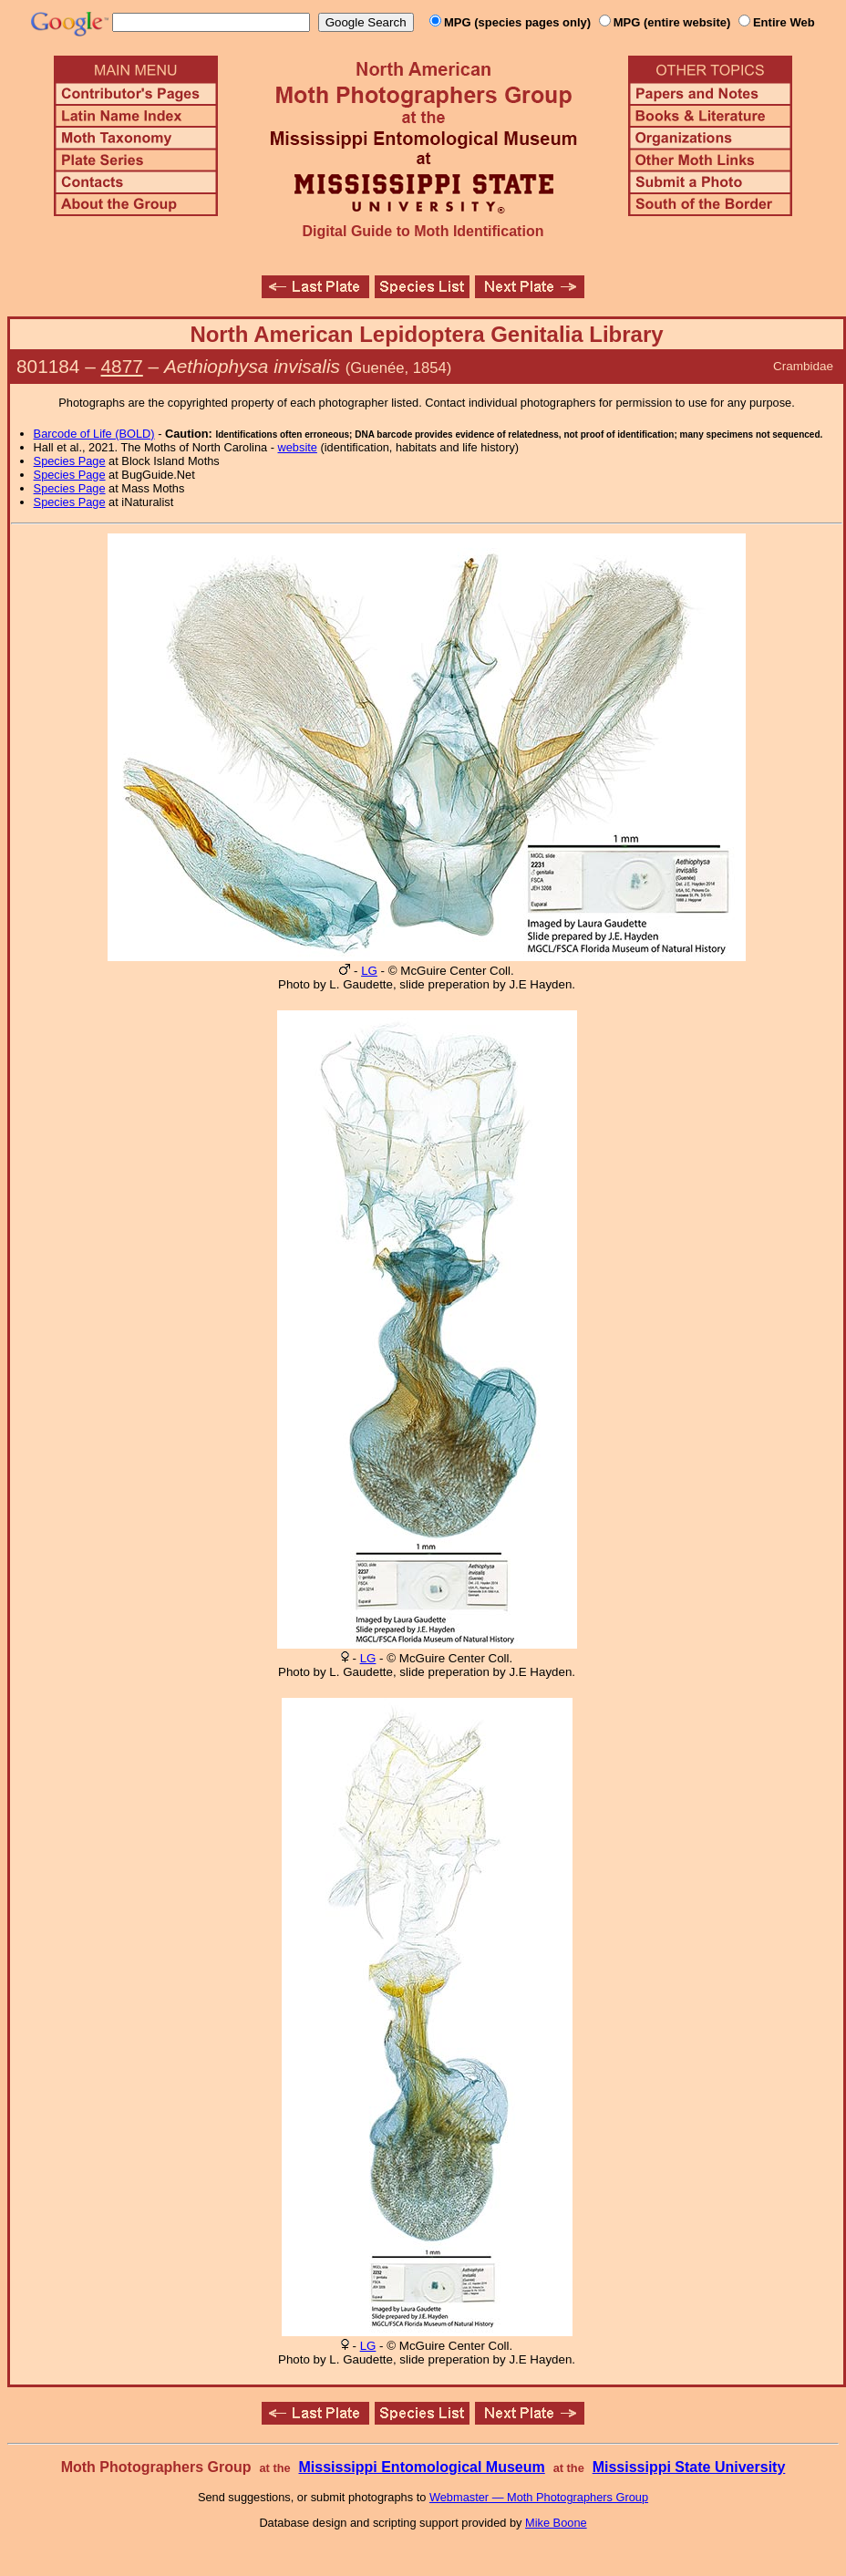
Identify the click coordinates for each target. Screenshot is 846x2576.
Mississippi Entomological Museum (421, 2467)
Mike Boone (556, 2522)
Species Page (70, 461)
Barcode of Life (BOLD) (94, 433)
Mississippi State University (689, 2467)
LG (369, 971)
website (297, 447)
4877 (122, 366)
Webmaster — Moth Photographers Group (538, 2497)
